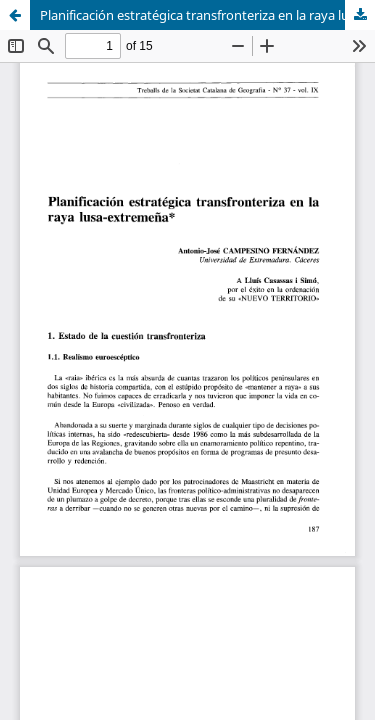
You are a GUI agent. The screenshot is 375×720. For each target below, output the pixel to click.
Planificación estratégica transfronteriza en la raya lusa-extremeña (207, 15)
